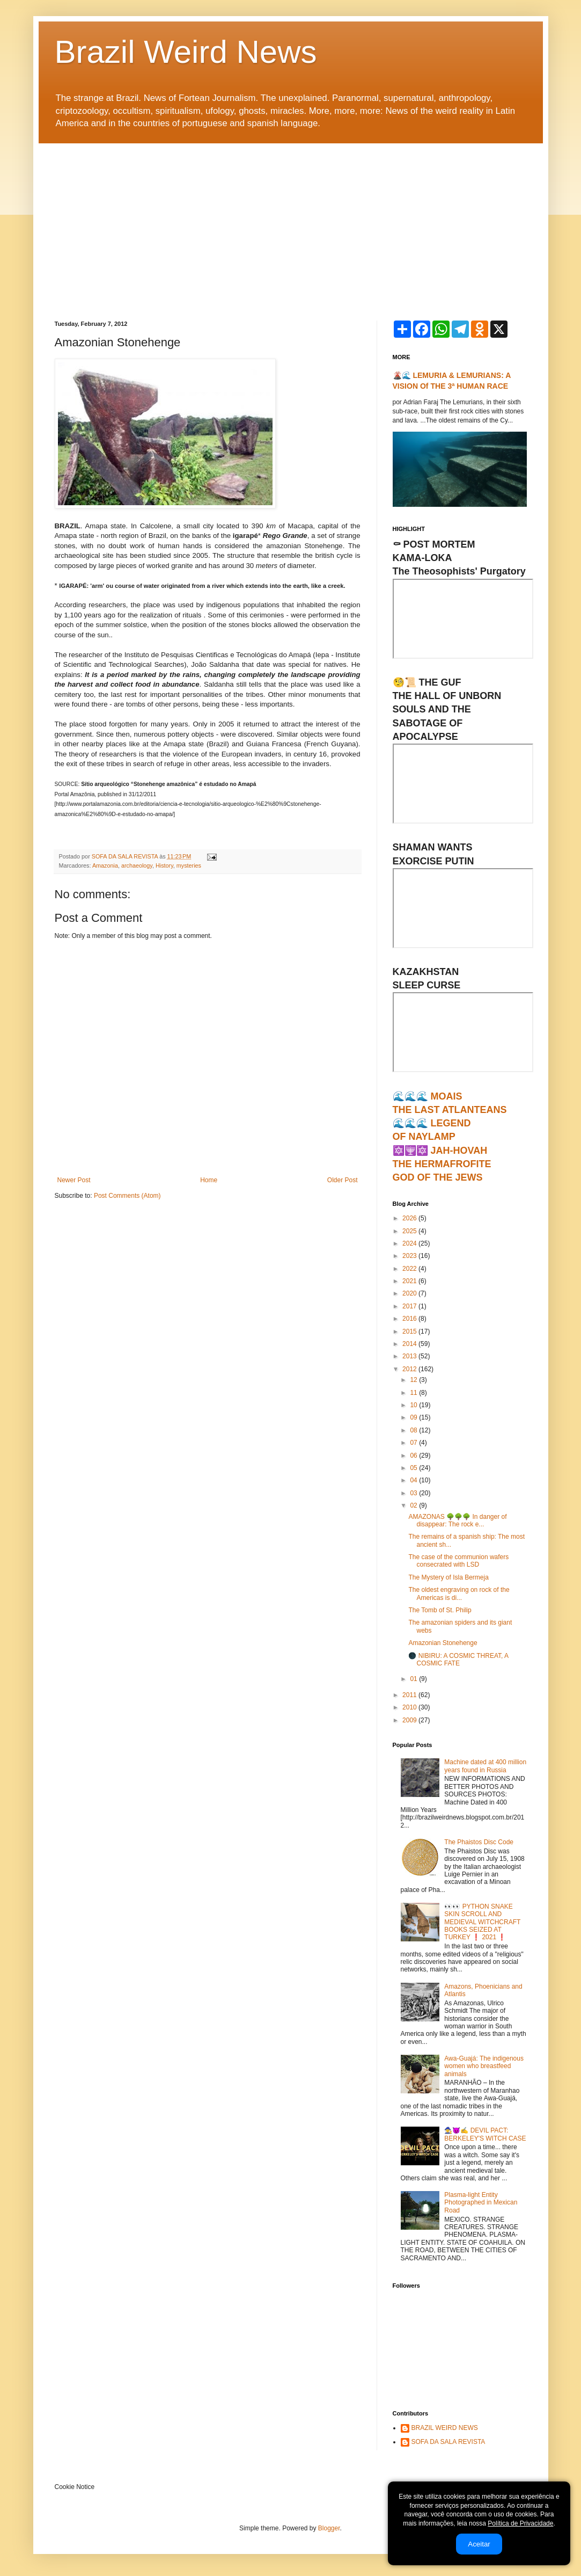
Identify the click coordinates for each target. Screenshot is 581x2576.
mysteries (188, 865)
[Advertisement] (291, 224)
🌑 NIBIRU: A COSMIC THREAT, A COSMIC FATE (458, 1659)
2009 (410, 1720)
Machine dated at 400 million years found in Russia (485, 1765)
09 (414, 1417)
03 (414, 1493)
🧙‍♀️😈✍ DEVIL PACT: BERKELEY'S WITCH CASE (485, 2134)
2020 (410, 1293)
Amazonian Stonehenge (442, 1643)
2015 (410, 1331)
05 (414, 1468)
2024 (410, 1243)
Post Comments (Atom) (127, 1195)
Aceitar (479, 2544)
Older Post (342, 1180)
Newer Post (74, 1180)
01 (414, 1679)
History (164, 865)
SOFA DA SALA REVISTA (448, 2442)
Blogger (329, 2528)
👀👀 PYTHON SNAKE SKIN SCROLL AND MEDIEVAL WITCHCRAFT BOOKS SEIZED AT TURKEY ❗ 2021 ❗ (482, 1922)
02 (414, 1505)
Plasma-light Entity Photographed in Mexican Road (480, 2202)
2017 (410, 1306)
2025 (410, 1231)
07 (414, 1442)
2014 (410, 1344)
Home (208, 1180)
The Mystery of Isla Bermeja (448, 1577)
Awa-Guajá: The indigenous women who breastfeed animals (484, 2066)
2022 (410, 1268)
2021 (410, 1281)
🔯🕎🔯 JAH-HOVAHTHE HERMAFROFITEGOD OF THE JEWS (442, 1164)
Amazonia (105, 865)
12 (414, 1380)
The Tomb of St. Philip (439, 1610)
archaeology (136, 865)
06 (414, 1455)
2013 (410, 1356)
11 (414, 1392)
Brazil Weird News (186, 52)
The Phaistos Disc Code (478, 1842)
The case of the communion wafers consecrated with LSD (458, 1560)
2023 (410, 1256)
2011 (410, 1695)
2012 (410, 1369)
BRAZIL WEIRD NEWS (444, 2428)
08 (414, 1430)
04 (414, 1480)
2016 (410, 1318)
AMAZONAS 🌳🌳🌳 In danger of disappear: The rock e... (457, 1520)
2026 (410, 1218)
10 (414, 1405)
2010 (410, 1707)
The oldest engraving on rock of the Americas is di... (458, 1593)
